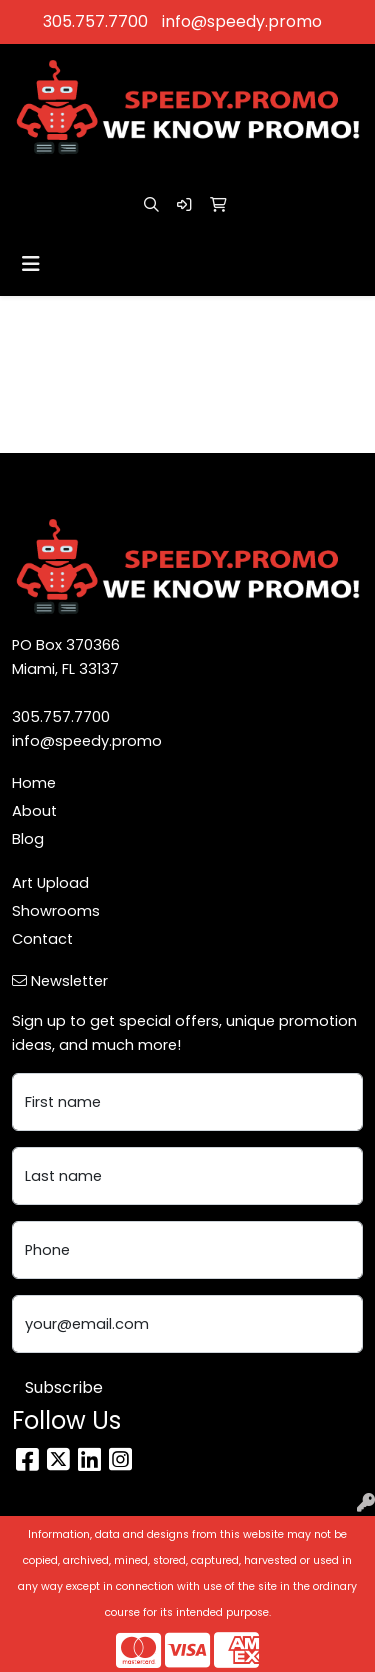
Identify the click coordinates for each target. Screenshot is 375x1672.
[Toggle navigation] (31, 264)
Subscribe (64, 1387)
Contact (42, 939)
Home (34, 783)
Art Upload (50, 883)
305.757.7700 (95, 21)
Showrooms (56, 911)
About (34, 811)
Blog (28, 839)
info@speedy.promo (242, 21)
